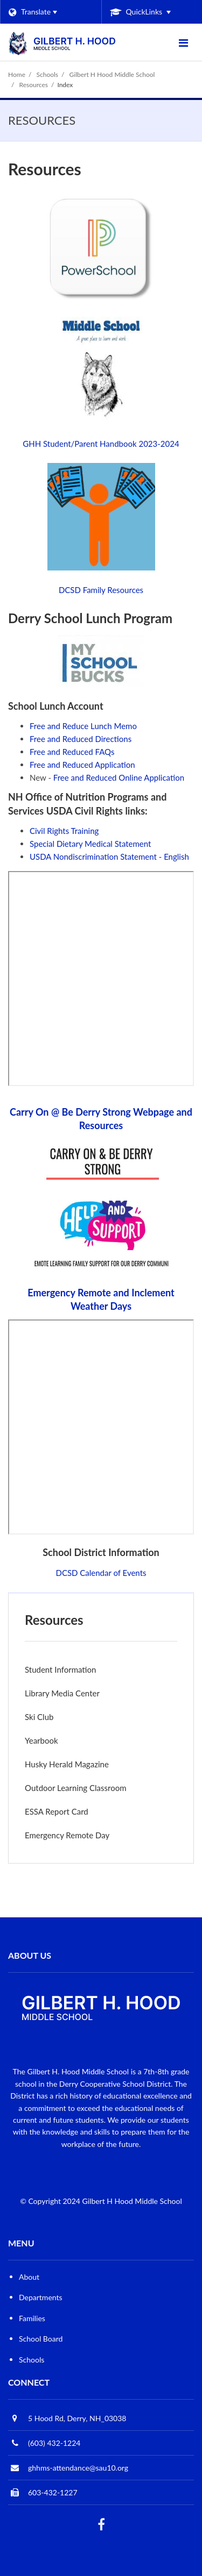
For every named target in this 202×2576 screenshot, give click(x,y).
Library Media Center (62, 1693)
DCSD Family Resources (101, 590)
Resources (33, 85)
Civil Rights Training (64, 831)
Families (32, 2318)
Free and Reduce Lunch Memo (83, 726)
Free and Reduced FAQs (72, 752)
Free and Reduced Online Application (118, 777)
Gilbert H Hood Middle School (112, 74)
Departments (40, 2297)
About (29, 2276)
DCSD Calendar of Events (100, 1573)
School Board (40, 2338)
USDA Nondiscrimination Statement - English (109, 856)
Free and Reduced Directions (80, 739)
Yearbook (41, 1740)
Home (16, 74)
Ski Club (39, 1717)
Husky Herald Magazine (67, 1764)
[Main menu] (183, 42)
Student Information (60, 1669)
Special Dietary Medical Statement (90, 843)
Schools (48, 74)
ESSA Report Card (71, 1813)
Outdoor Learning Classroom (76, 1788)
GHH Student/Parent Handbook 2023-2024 (101, 443)
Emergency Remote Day (67, 1835)
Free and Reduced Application (82, 764)
